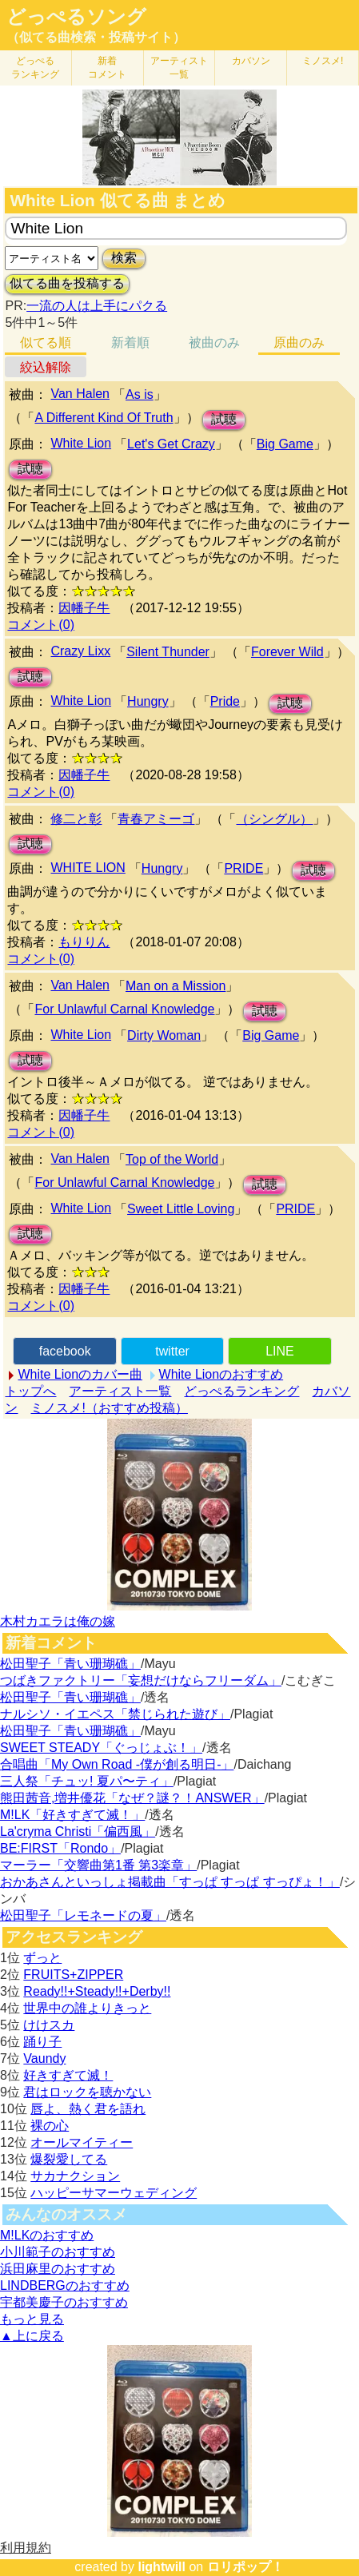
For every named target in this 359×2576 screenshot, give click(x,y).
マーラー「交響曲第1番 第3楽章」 (98, 1865)
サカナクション (75, 2176)
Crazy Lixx (80, 651)
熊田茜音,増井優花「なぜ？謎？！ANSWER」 (132, 1798)
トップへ (30, 1391)
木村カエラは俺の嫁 (57, 1621)
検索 (124, 258)
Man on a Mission (175, 986)
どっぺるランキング (241, 1391)
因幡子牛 (84, 608)
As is (140, 394)
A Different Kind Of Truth (103, 417)
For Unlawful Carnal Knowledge (124, 1009)
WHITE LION (87, 867)
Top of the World (172, 1159)
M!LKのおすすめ (47, 2235)
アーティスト (179, 67)
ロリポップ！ (245, 2567)
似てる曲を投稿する (67, 283)
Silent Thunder (167, 652)
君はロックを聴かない (87, 2092)
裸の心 (49, 2125)
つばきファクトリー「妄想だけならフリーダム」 (140, 1680)
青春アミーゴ (156, 819)
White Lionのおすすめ (221, 1374)
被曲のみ (214, 342)
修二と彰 (76, 819)
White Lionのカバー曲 (80, 1374)
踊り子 (42, 2041)
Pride (225, 701)
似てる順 (45, 342)
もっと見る (32, 2319)
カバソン (251, 60)
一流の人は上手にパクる (96, 306)
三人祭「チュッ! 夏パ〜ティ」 (87, 1781)
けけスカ (48, 2025)
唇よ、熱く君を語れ (88, 2109)
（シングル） (274, 819)
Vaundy (44, 2058)
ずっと (42, 1958)
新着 (107, 67)
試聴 (224, 419)
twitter (172, 1351)
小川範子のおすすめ (57, 2252)
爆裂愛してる (68, 2159)
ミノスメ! (322, 60)
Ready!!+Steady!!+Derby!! (96, 1991)
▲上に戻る (32, 2336)
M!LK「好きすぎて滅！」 (72, 1815)
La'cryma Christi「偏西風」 (77, 1831)
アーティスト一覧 (120, 1391)
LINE (279, 1351)
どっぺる (35, 67)
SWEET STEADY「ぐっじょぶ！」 (101, 1747)
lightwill (161, 2567)
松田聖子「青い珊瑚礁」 (70, 1663)
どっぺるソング (76, 16)
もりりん (84, 942)
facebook (65, 1351)
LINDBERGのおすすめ (65, 2285)
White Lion (80, 443)
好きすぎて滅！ (68, 2075)
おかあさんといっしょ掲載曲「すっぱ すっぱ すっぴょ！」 (170, 1882)
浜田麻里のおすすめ (57, 2268)
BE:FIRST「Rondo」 (60, 1848)
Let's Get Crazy (171, 444)
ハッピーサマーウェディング (113, 2193)
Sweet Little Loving (180, 1209)
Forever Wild (287, 652)
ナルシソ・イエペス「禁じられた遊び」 (115, 1714)
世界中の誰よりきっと (87, 2008)
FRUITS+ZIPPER (73, 1974)
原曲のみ (299, 342)
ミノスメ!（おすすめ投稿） (108, 1408)
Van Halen (80, 393)
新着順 (130, 342)
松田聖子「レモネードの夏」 (83, 1915)
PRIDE (243, 868)
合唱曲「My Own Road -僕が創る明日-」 (116, 1764)
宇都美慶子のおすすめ (64, 2302)
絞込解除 (45, 367)
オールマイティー (81, 2142)
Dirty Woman (164, 1035)
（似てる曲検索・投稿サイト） (95, 37)
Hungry (148, 701)
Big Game (285, 444)
